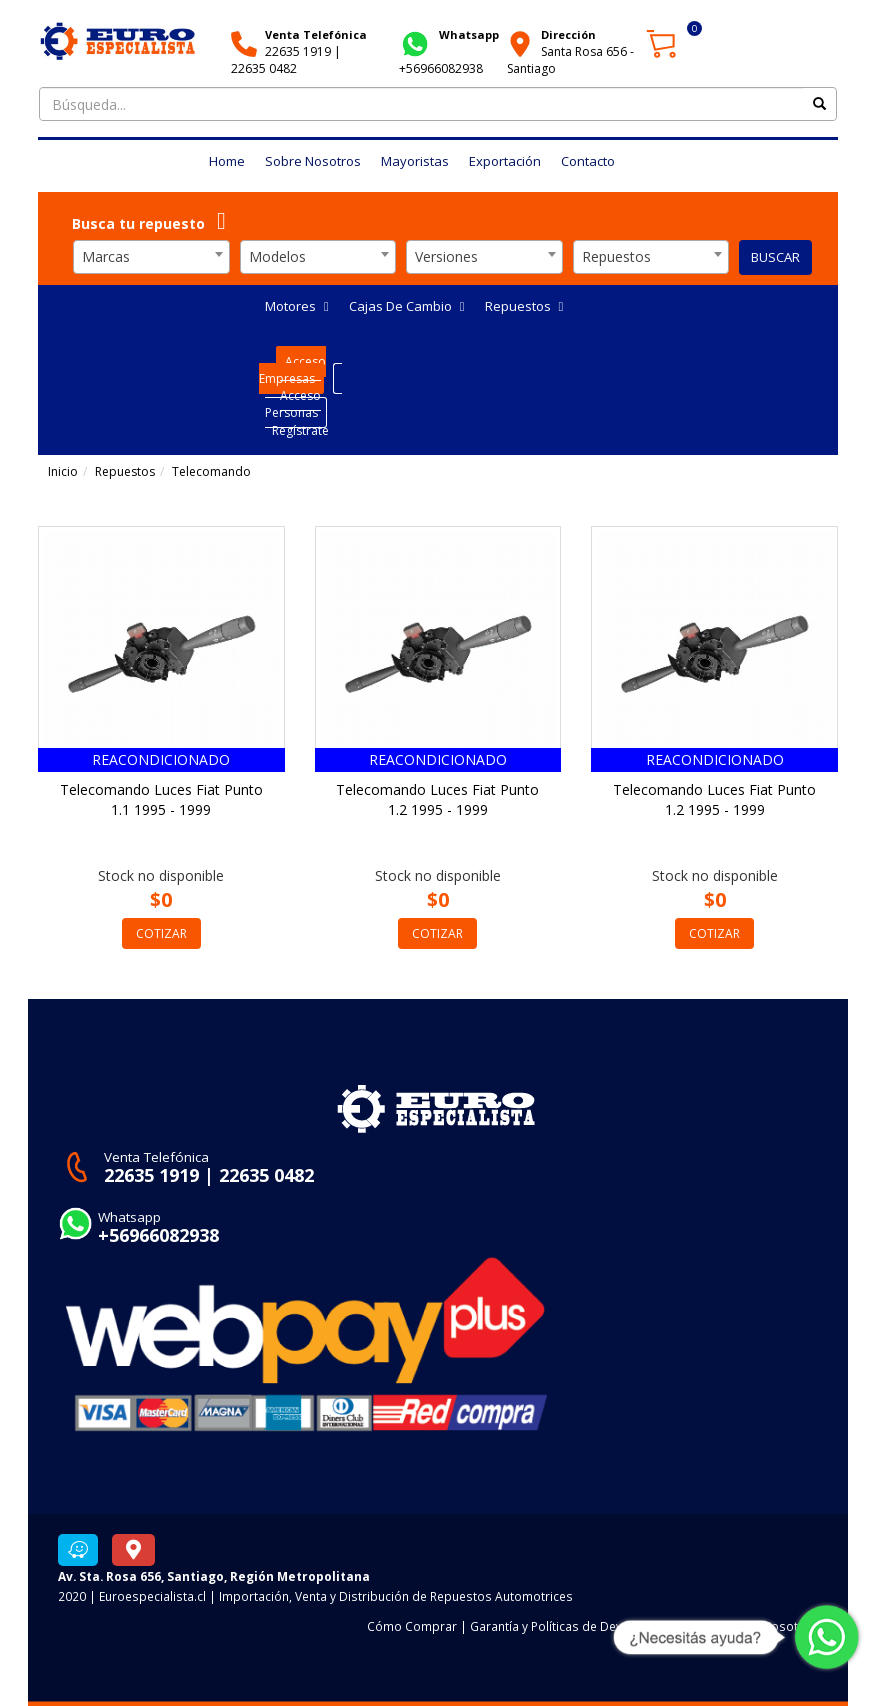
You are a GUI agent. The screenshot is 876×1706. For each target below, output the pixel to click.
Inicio (63, 471)
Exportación (505, 161)
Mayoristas (415, 161)
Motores (297, 306)
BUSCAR (775, 257)
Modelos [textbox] (277, 256)
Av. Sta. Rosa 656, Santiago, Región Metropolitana (214, 1576)
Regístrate (300, 430)
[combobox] (151, 257)
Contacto (588, 161)
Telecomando (211, 471)
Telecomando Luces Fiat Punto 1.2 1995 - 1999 (437, 799)
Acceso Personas (293, 404)
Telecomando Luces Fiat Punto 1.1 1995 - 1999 (161, 799)
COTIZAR (161, 933)
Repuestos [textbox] (616, 256)
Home (227, 161)
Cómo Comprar (412, 1626)
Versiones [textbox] (446, 256)
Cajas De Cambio (407, 306)
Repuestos (524, 306)
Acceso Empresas (292, 370)
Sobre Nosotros (313, 161)
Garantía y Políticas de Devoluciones (574, 1626)
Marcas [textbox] (106, 256)
